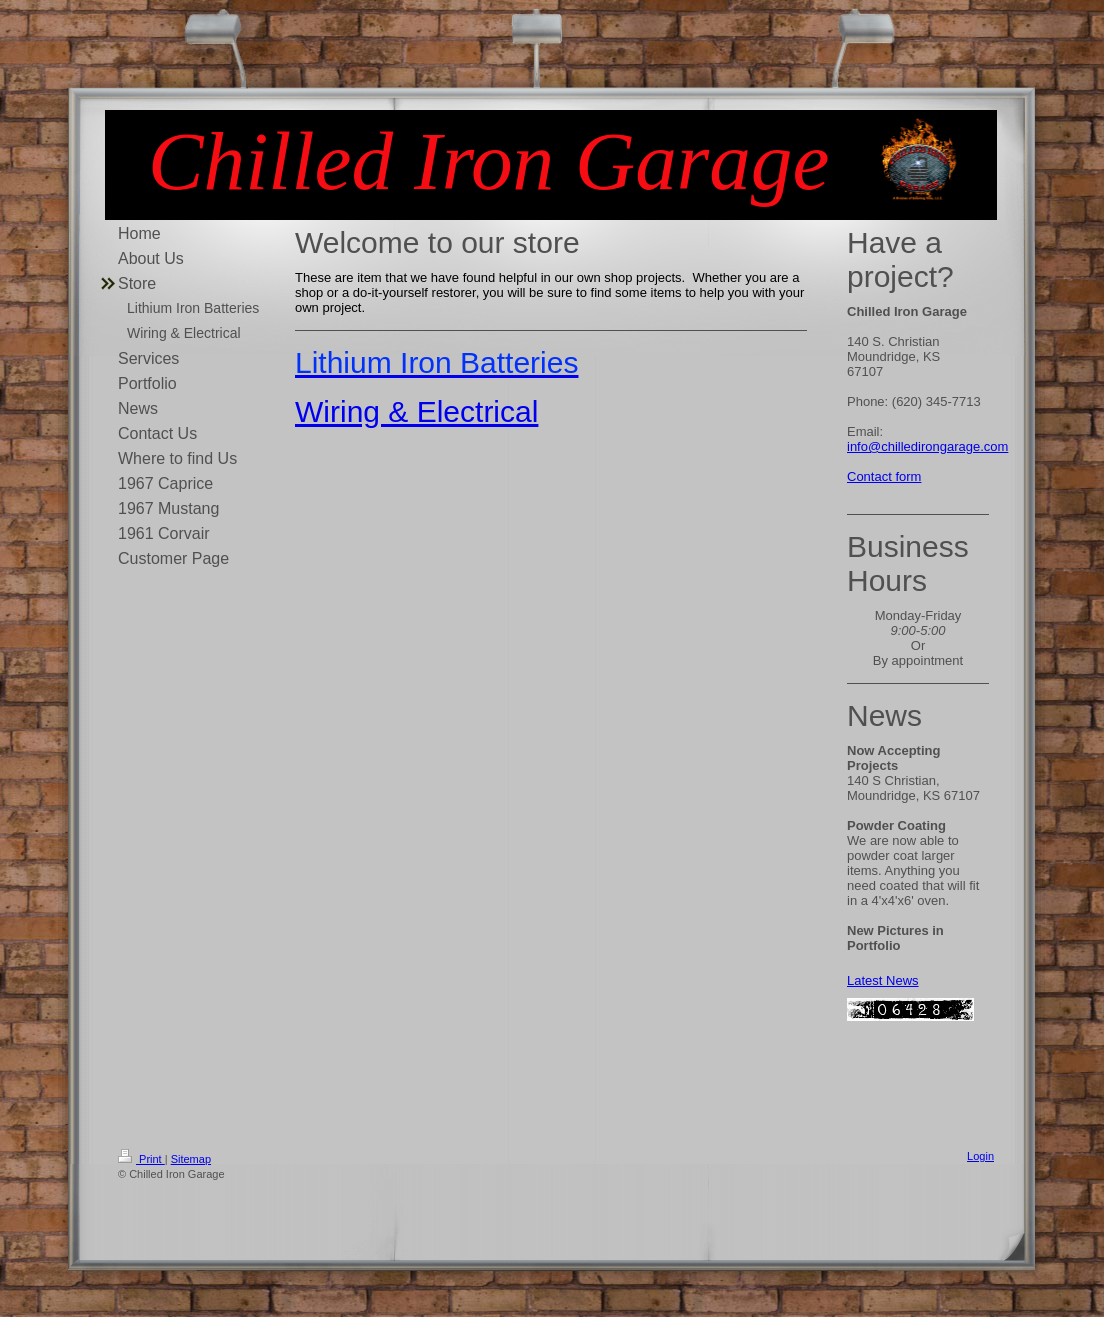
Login (980, 1156)
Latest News (883, 980)
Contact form (884, 476)
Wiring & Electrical (416, 411)
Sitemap (191, 1159)
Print (141, 1159)
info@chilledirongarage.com (927, 446)
